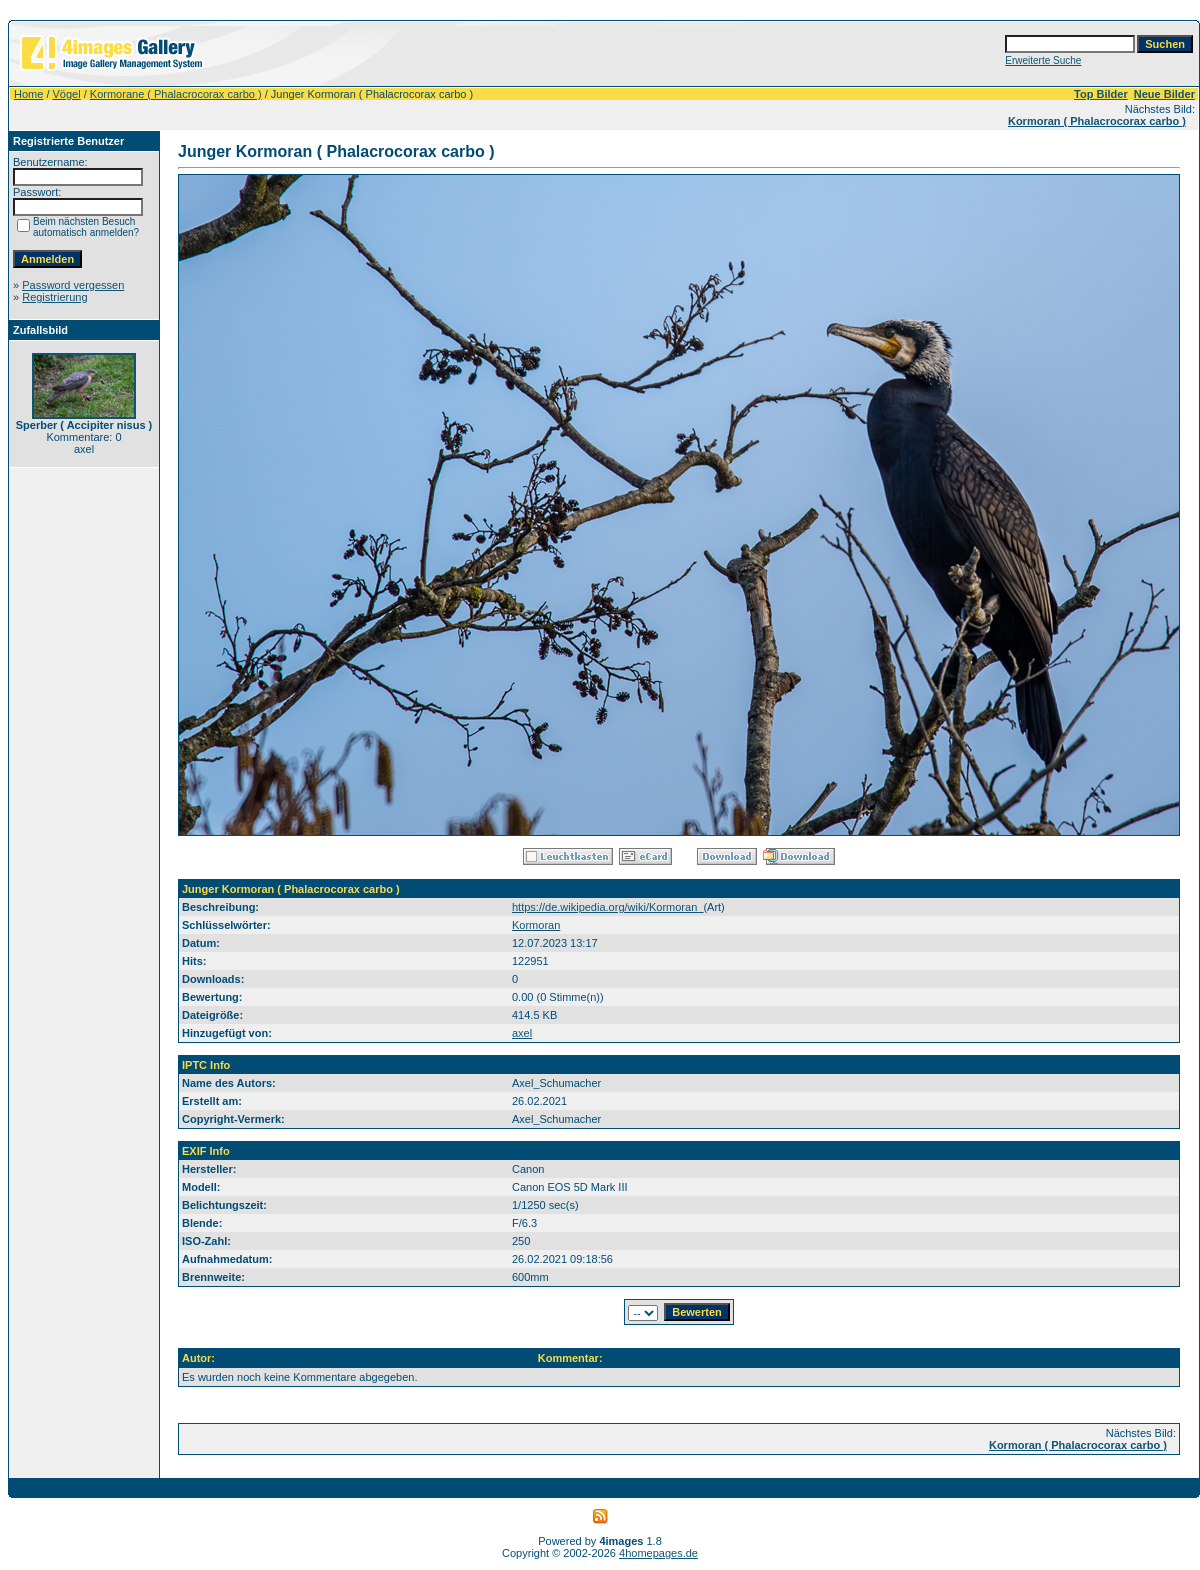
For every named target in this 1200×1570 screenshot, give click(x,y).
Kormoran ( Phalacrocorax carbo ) (1097, 121)
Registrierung (54, 297)
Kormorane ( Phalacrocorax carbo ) (176, 94)
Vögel (67, 94)
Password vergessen (73, 285)
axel (522, 1033)
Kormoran (536, 925)
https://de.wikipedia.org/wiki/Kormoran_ (607, 907)
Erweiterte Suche (1043, 60)
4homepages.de (658, 1553)
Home (28, 94)
